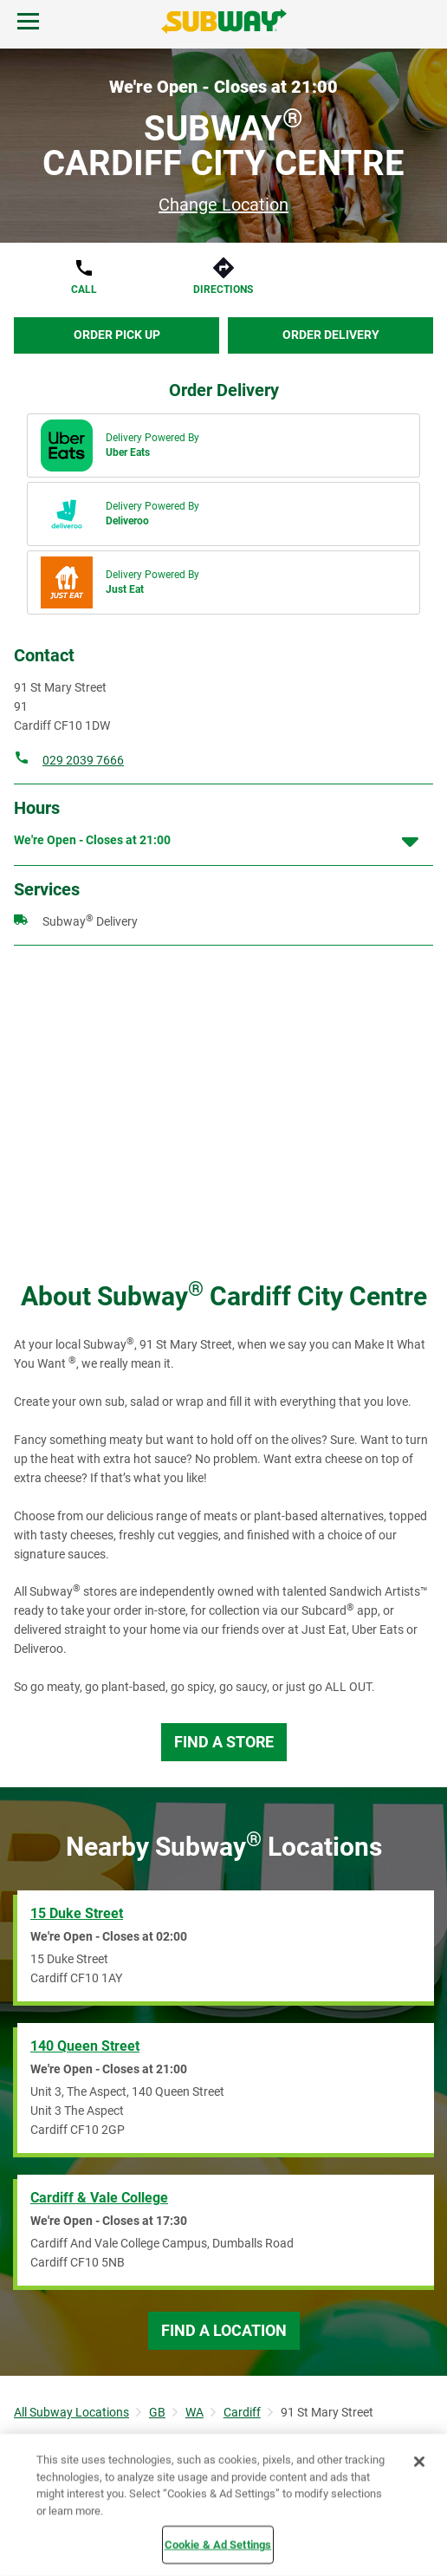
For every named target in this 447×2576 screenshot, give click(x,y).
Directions (223, 289)
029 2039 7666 (83, 760)
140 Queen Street (84, 2046)
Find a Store (224, 1742)
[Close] (419, 2462)
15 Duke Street (76, 1913)
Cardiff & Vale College (99, 2197)
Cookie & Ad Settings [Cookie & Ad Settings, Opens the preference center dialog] (218, 2544)
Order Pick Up (117, 335)
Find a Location (224, 2330)
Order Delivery (330, 335)
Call (84, 289)
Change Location (223, 204)
